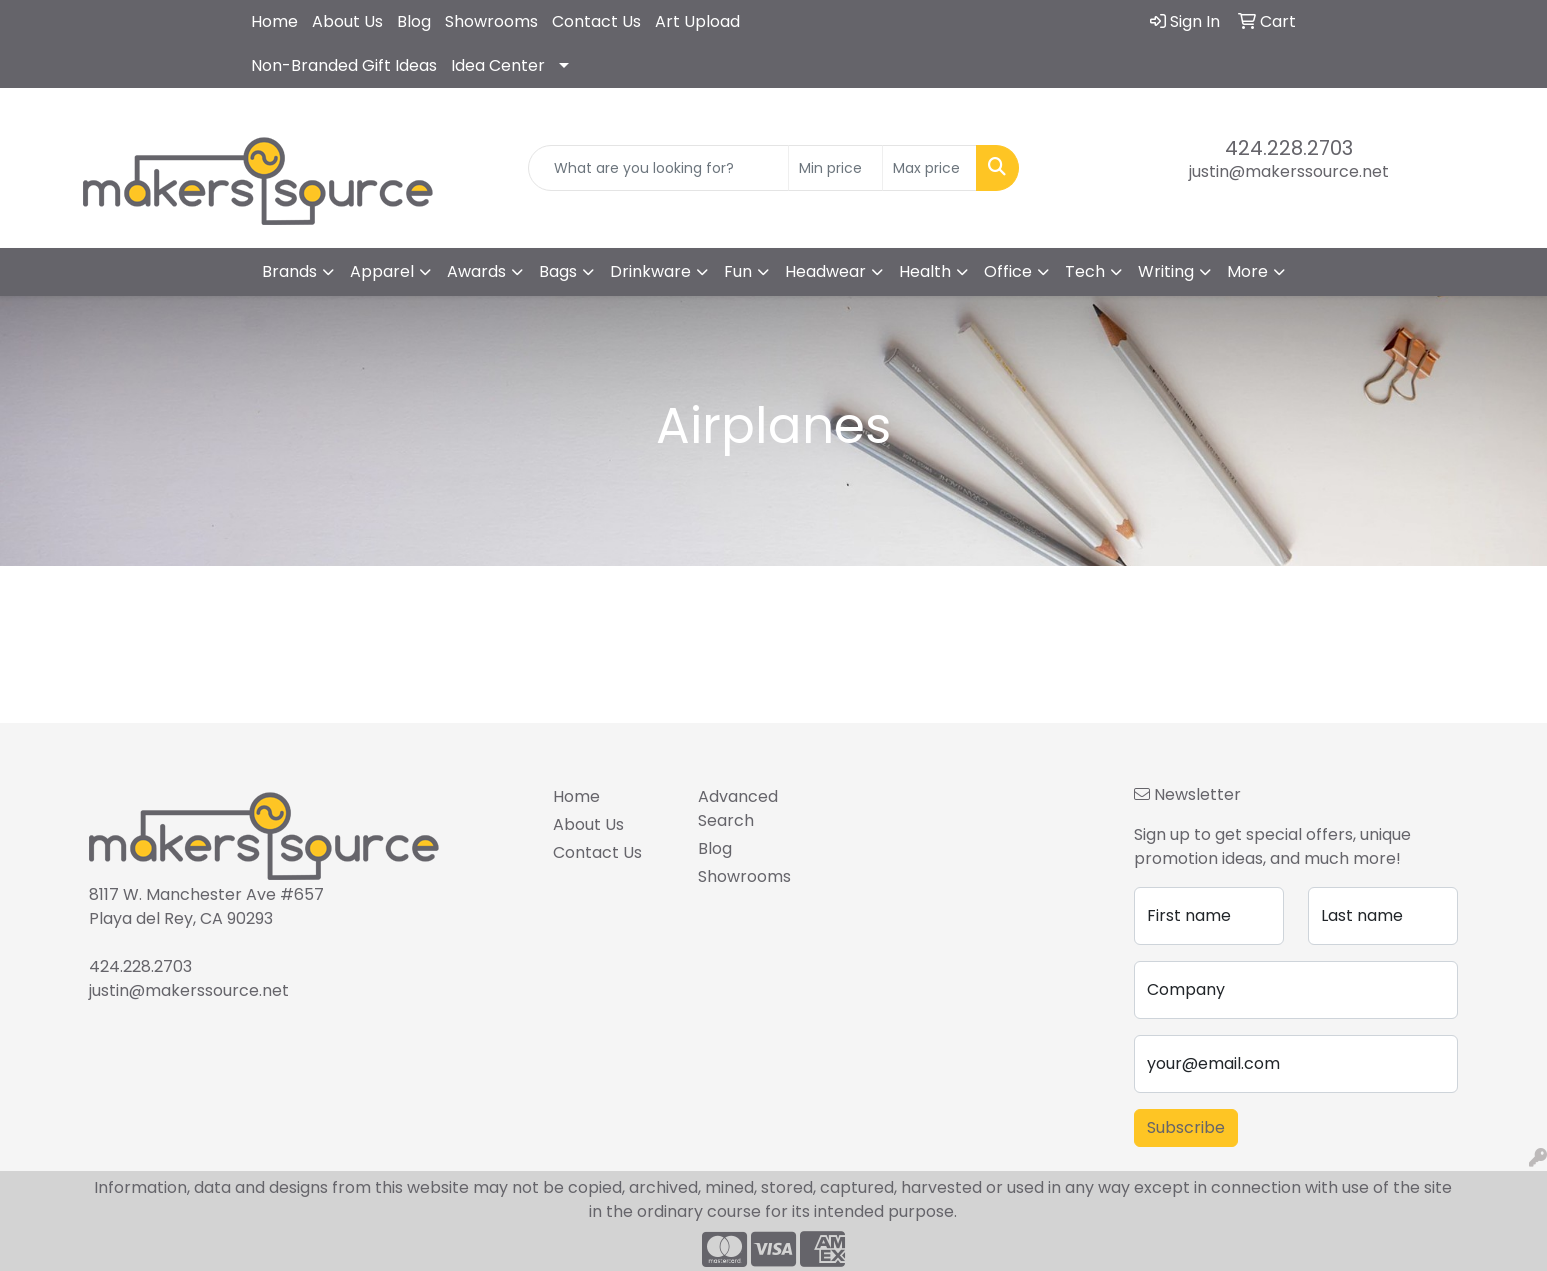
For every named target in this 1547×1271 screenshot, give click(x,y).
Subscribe (1186, 1127)
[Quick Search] (659, 168)
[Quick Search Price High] (929, 168)
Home (274, 21)
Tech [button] (1085, 271)
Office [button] (1008, 271)
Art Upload (697, 21)
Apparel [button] (382, 271)
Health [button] (925, 271)
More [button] (1247, 271)
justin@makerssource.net (1289, 171)
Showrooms (491, 21)
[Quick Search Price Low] (835, 168)
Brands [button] (289, 271)
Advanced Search (738, 808)
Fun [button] (738, 271)
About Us (347, 21)
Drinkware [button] (650, 271)
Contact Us (596, 21)
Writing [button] (1166, 271)
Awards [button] (476, 271)
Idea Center (498, 65)
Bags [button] (558, 271)
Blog (414, 21)
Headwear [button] (825, 271)
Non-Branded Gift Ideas (344, 65)
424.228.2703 (1289, 148)
